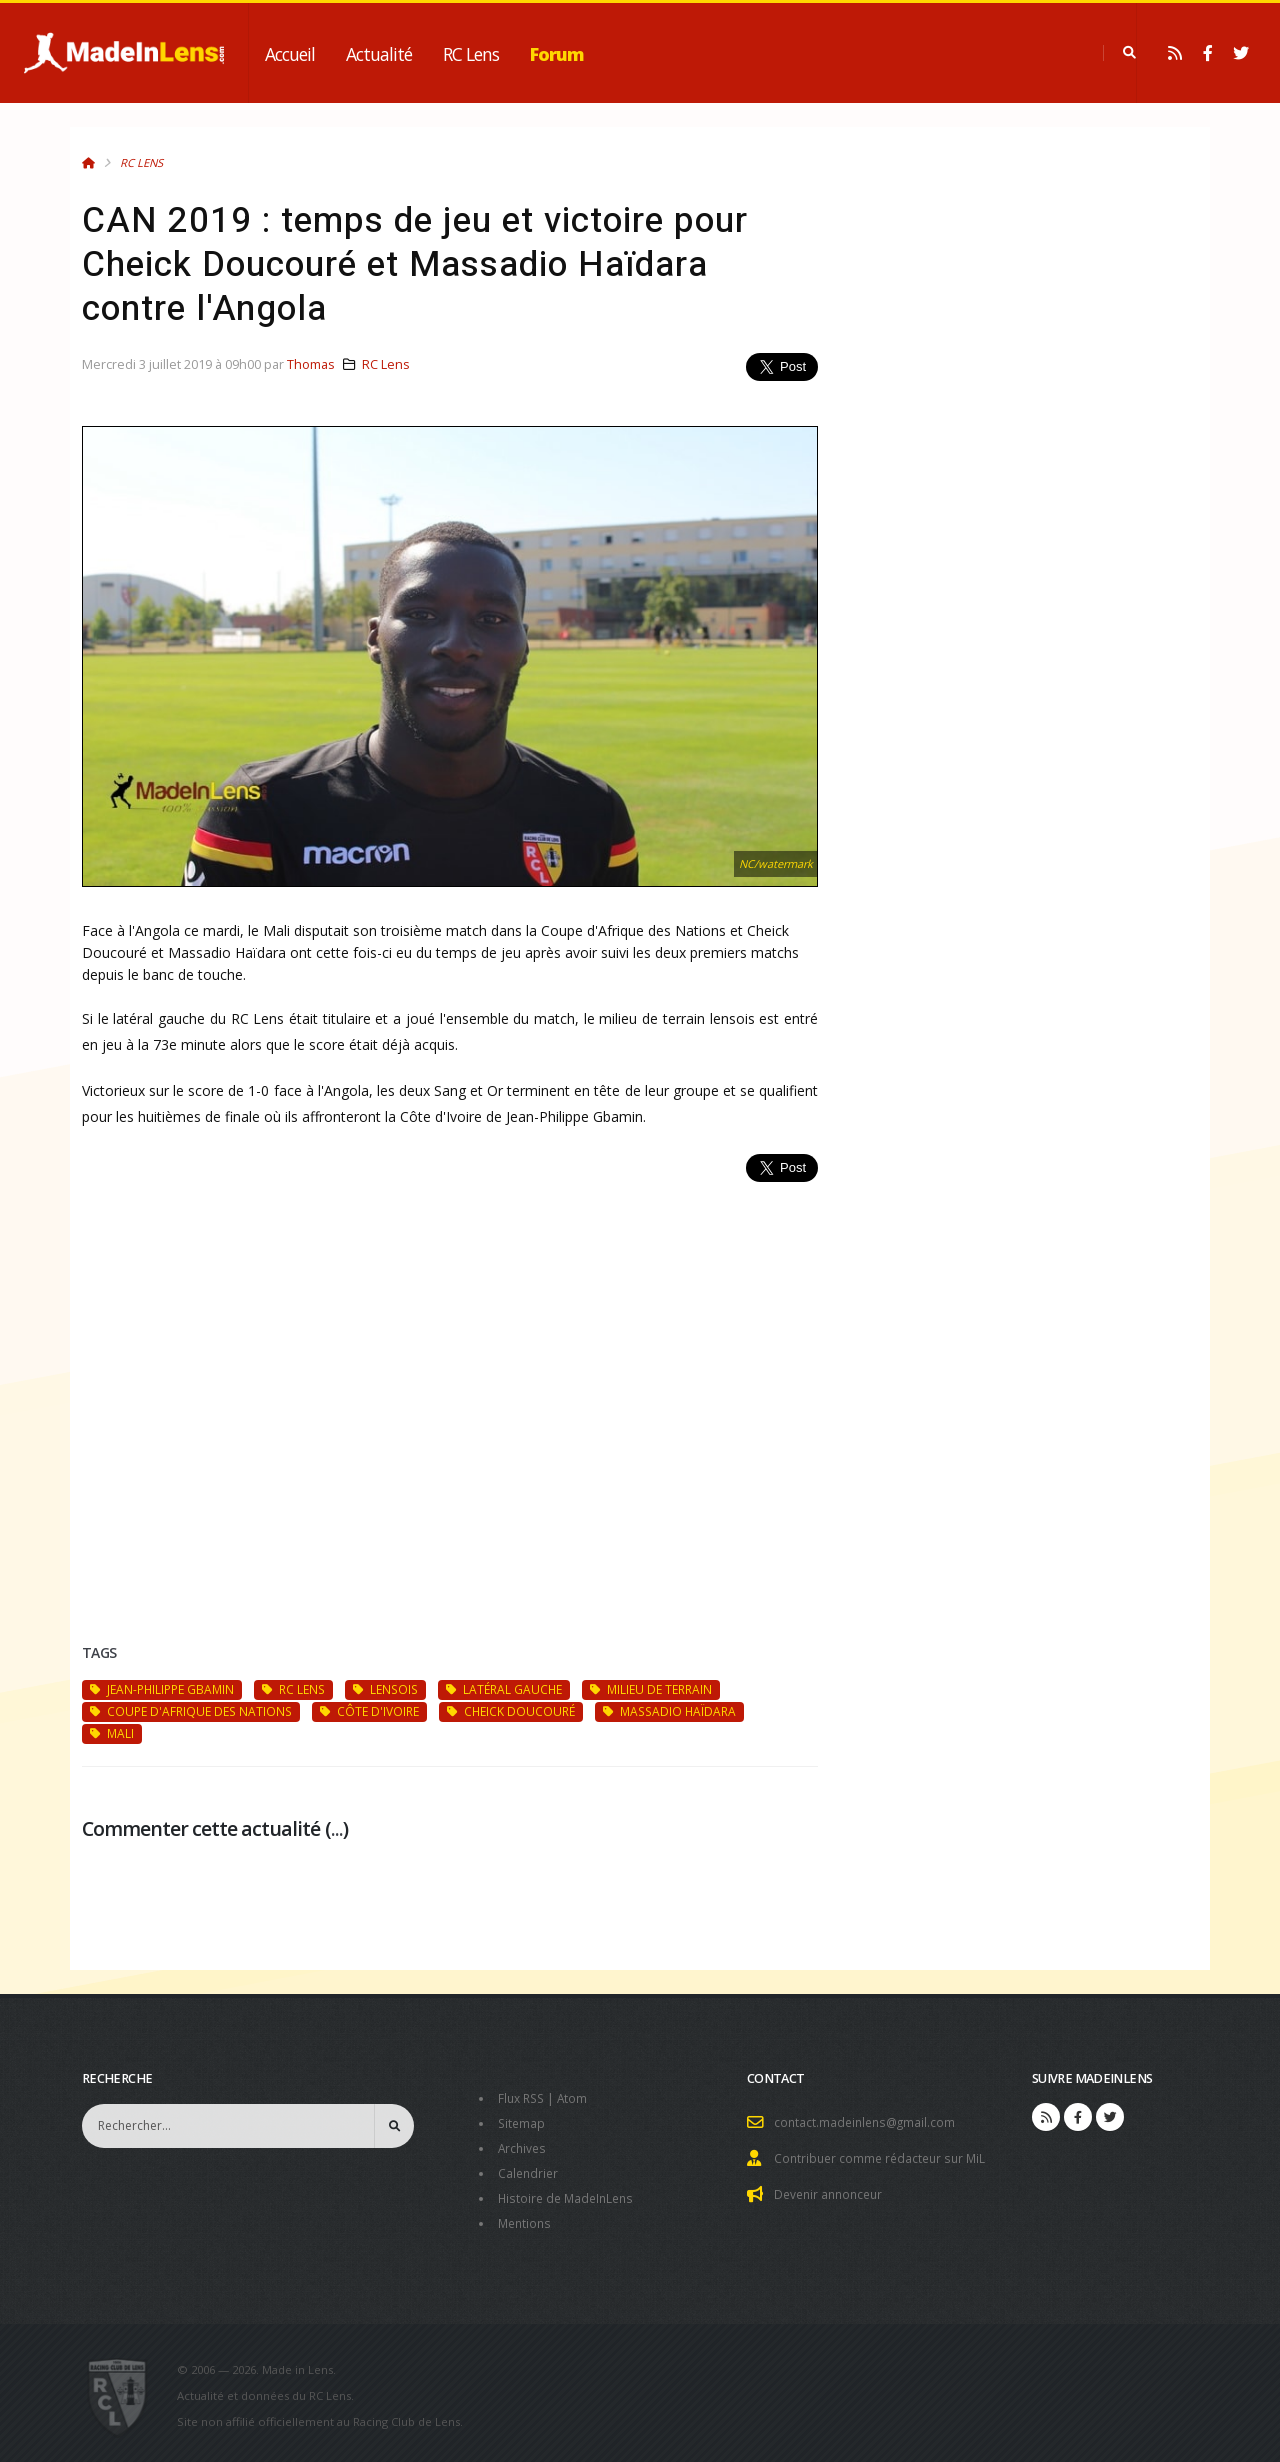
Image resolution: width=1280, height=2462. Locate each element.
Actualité (379, 54)
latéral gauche (504, 1689)
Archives (523, 2145)
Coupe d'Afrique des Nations (191, 1711)
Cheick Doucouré (511, 1711)
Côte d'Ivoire (369, 1711)
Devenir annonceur (832, 2191)
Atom (577, 2097)
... (337, 1828)
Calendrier (529, 2169)
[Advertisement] (450, 1389)
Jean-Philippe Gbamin (162, 1689)
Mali (112, 1733)
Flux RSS (523, 2097)
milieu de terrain (651, 1689)
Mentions (526, 2217)
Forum (557, 54)
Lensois (385, 1689)
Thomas (311, 364)
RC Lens (471, 54)
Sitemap (522, 2121)
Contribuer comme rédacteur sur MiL (884, 2156)
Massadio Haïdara (669, 1711)
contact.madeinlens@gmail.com (868, 2121)
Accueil (290, 54)
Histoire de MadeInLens (569, 2193)
